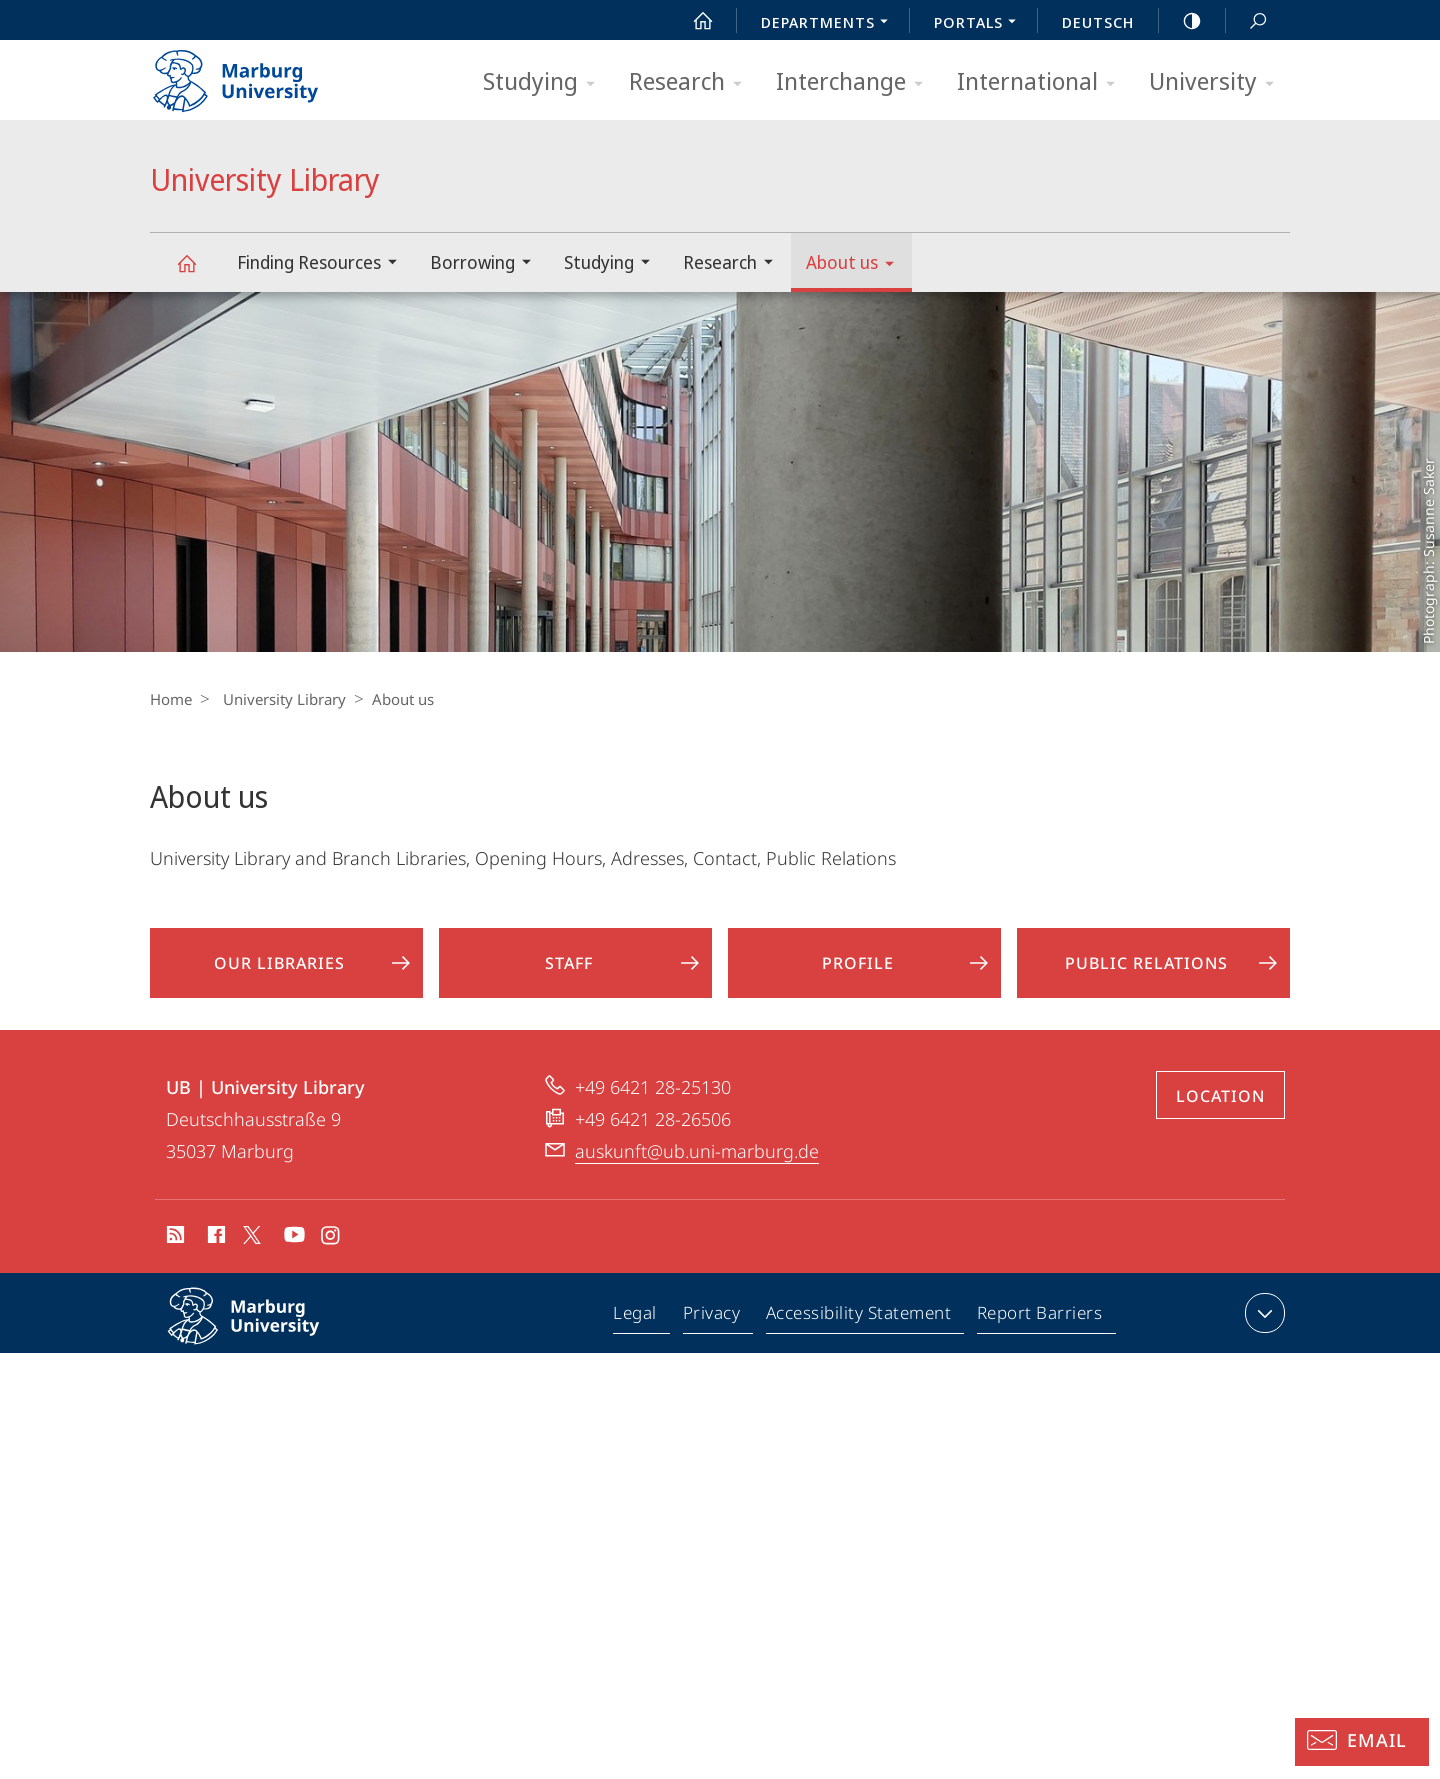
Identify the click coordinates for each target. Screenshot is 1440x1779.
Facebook (214, 1253)
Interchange (856, 82)
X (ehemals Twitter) (248, 1250)
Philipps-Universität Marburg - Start (257, 74)
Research (692, 82)
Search (1247, 21)
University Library (198, 272)
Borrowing (487, 264)
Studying (545, 82)
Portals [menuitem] (980, 24)
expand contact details (1262, 1328)
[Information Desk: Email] (1362, 1742)
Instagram (331, 1253)
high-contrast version (1181, 21)
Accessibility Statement (860, 1332)
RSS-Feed (173, 1253)
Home (171, 699)
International (1042, 82)
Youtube (292, 1253)
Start (692, 21)
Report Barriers (1039, 1332)
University (1218, 82)
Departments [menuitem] (830, 24)
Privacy (714, 1332)
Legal (640, 1332)
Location (1220, 1111)
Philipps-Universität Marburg (265, 1347)
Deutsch (1098, 22)
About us (856, 265)
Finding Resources (323, 264)
